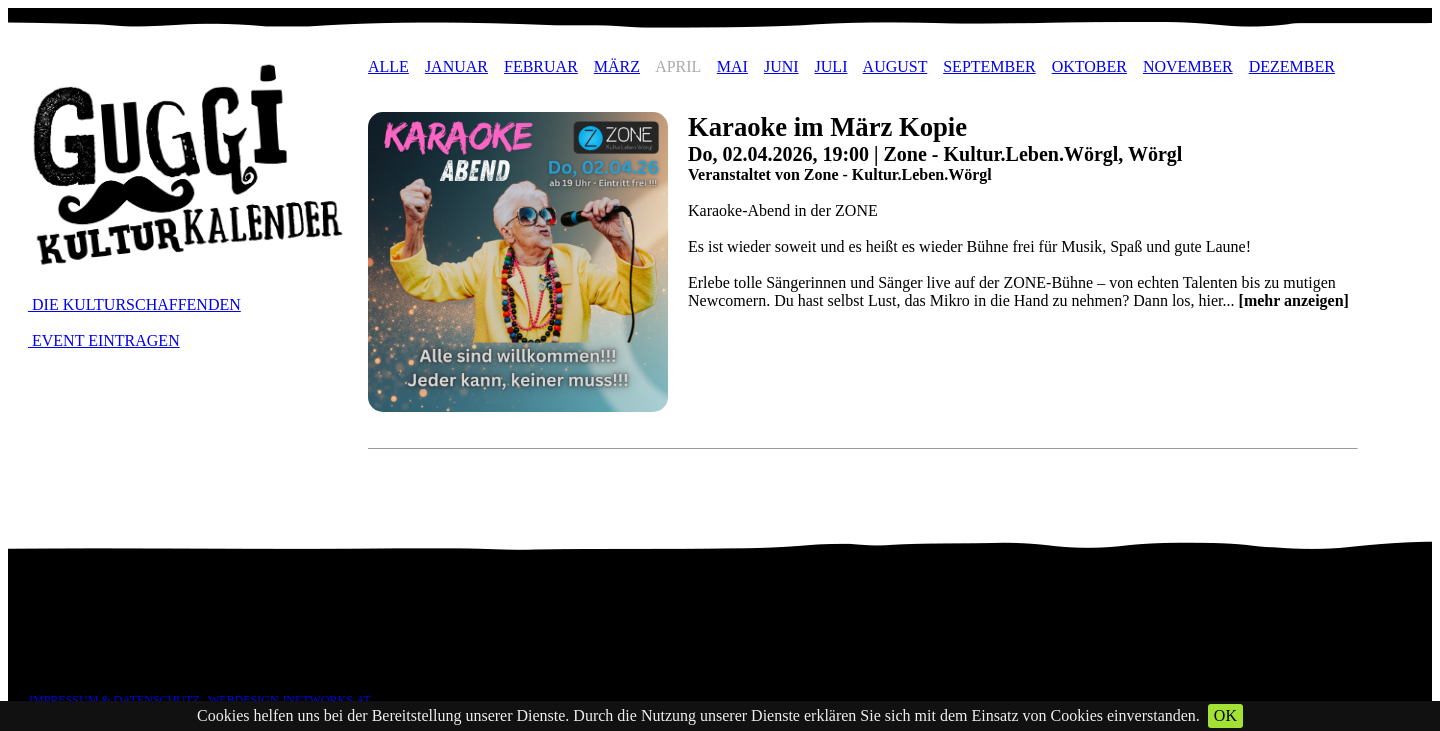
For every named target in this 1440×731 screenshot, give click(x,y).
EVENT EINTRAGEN (104, 340)
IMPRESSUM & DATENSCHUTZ (114, 700)
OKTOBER (1089, 66)
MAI (732, 66)
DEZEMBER (1292, 66)
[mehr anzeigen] (1294, 300)
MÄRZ (617, 66)
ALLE (388, 66)
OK (1225, 715)
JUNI (781, 66)
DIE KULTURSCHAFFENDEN (134, 304)
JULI (831, 66)
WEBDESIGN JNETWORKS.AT (289, 700)
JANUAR (456, 66)
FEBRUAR (541, 66)
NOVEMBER (1188, 66)
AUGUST (895, 66)
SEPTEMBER (989, 66)
